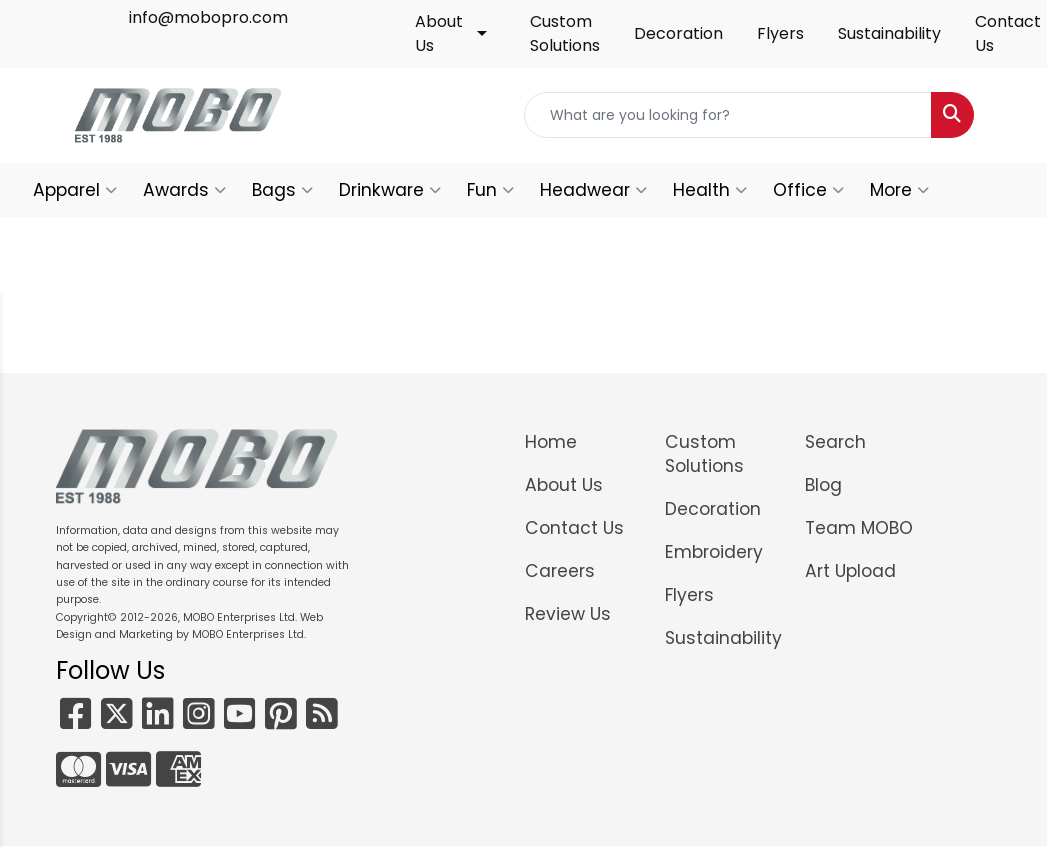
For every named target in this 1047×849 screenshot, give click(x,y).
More (899, 190)
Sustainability (889, 33)
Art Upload (850, 571)
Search (835, 442)
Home (551, 442)
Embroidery (714, 552)
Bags (282, 190)
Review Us (568, 614)
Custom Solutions (565, 33)
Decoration (678, 33)
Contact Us (574, 528)
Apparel (75, 190)
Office (808, 190)
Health (710, 190)
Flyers (780, 33)
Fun (490, 190)
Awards (184, 190)
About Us (439, 33)
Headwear (593, 190)
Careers (560, 571)
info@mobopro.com (208, 17)
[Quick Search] (728, 115)
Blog (823, 485)
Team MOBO (859, 528)
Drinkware (390, 190)
